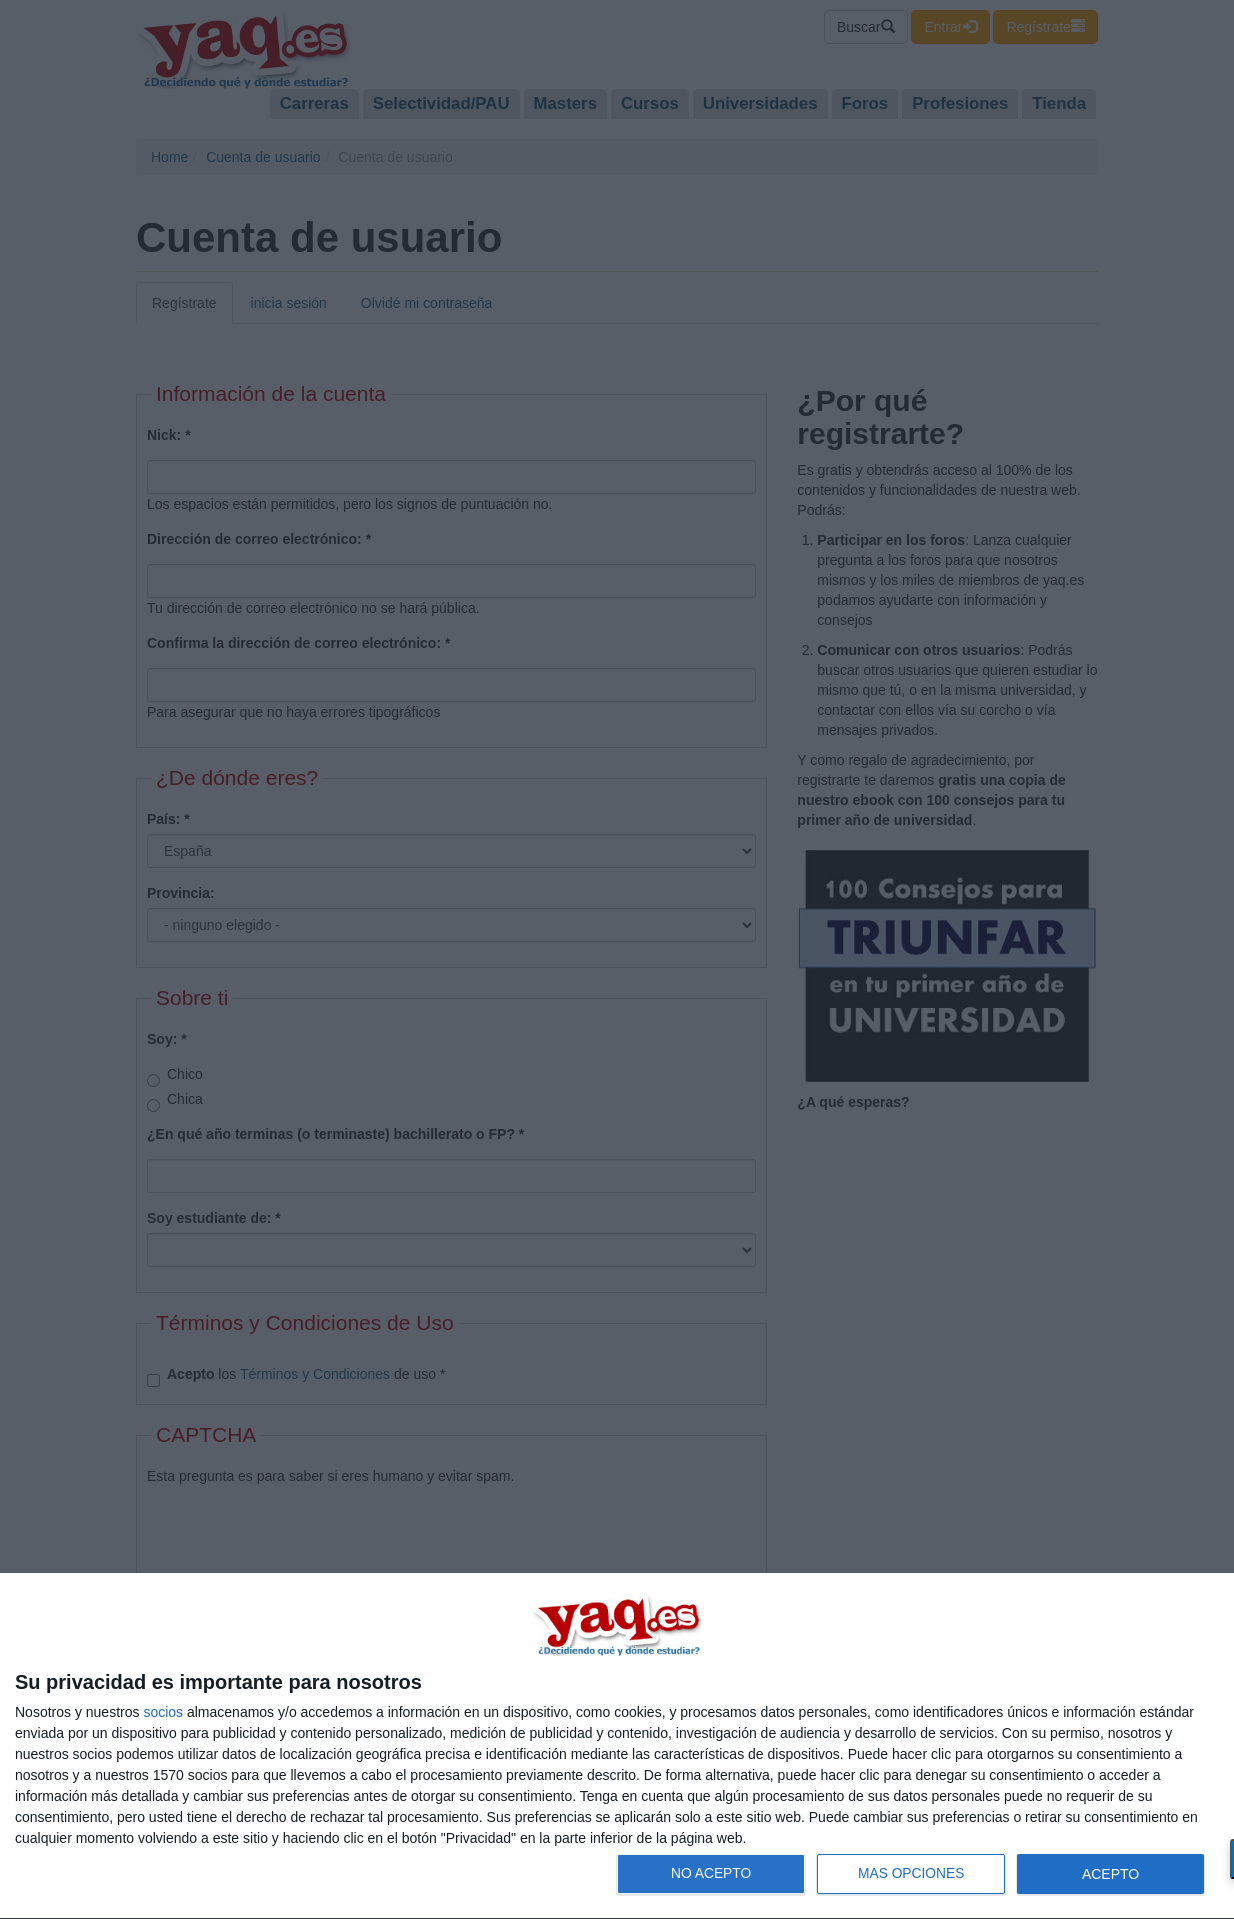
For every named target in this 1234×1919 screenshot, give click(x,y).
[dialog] (617, 1746)
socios (163, 1712)
